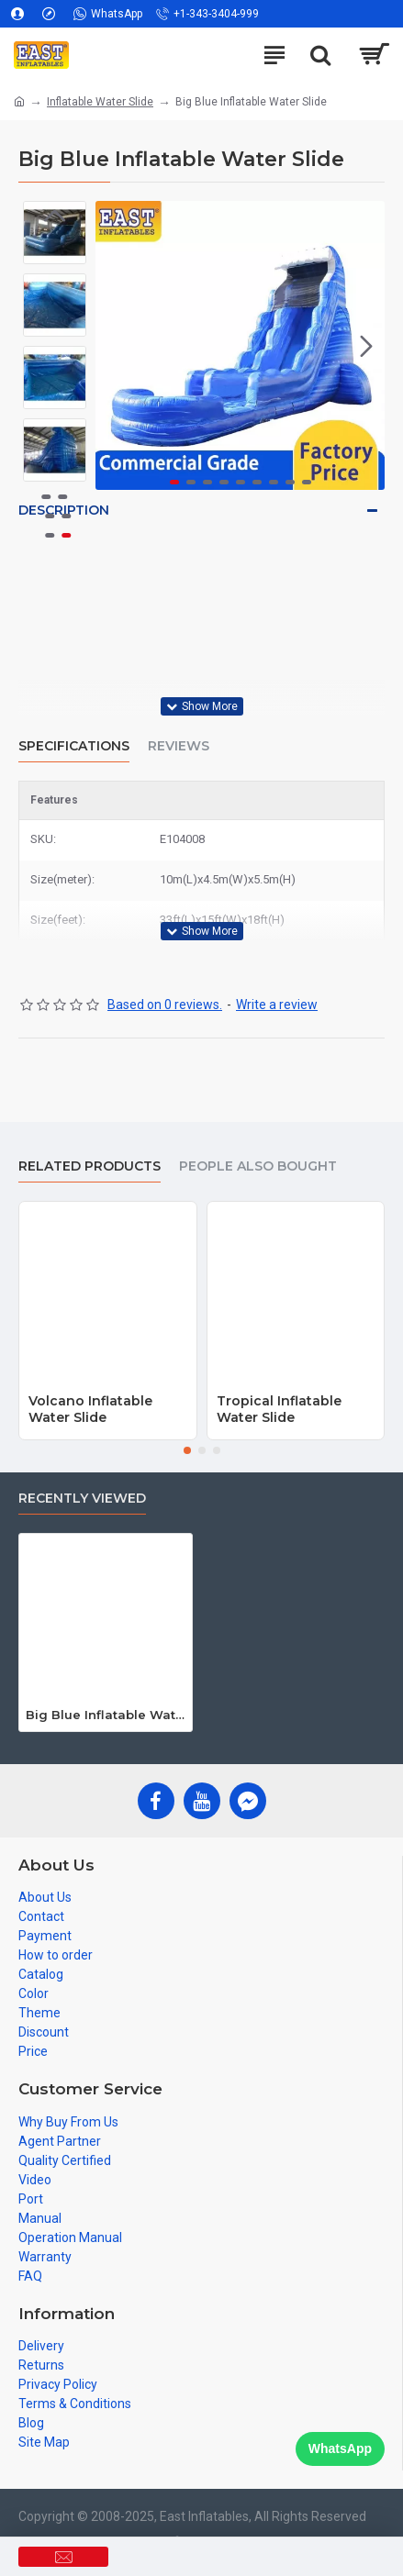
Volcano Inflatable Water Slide (90, 1409)
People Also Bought (258, 1166)
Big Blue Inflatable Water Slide (105, 1714)
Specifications (73, 746)
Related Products (89, 1166)
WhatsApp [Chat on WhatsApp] (340, 2448)
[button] (366, 346)
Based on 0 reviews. (164, 1004)
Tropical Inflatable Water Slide (279, 1409)
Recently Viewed (82, 1498)
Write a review (277, 1004)
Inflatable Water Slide (100, 101)
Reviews (178, 746)
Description (63, 510)
